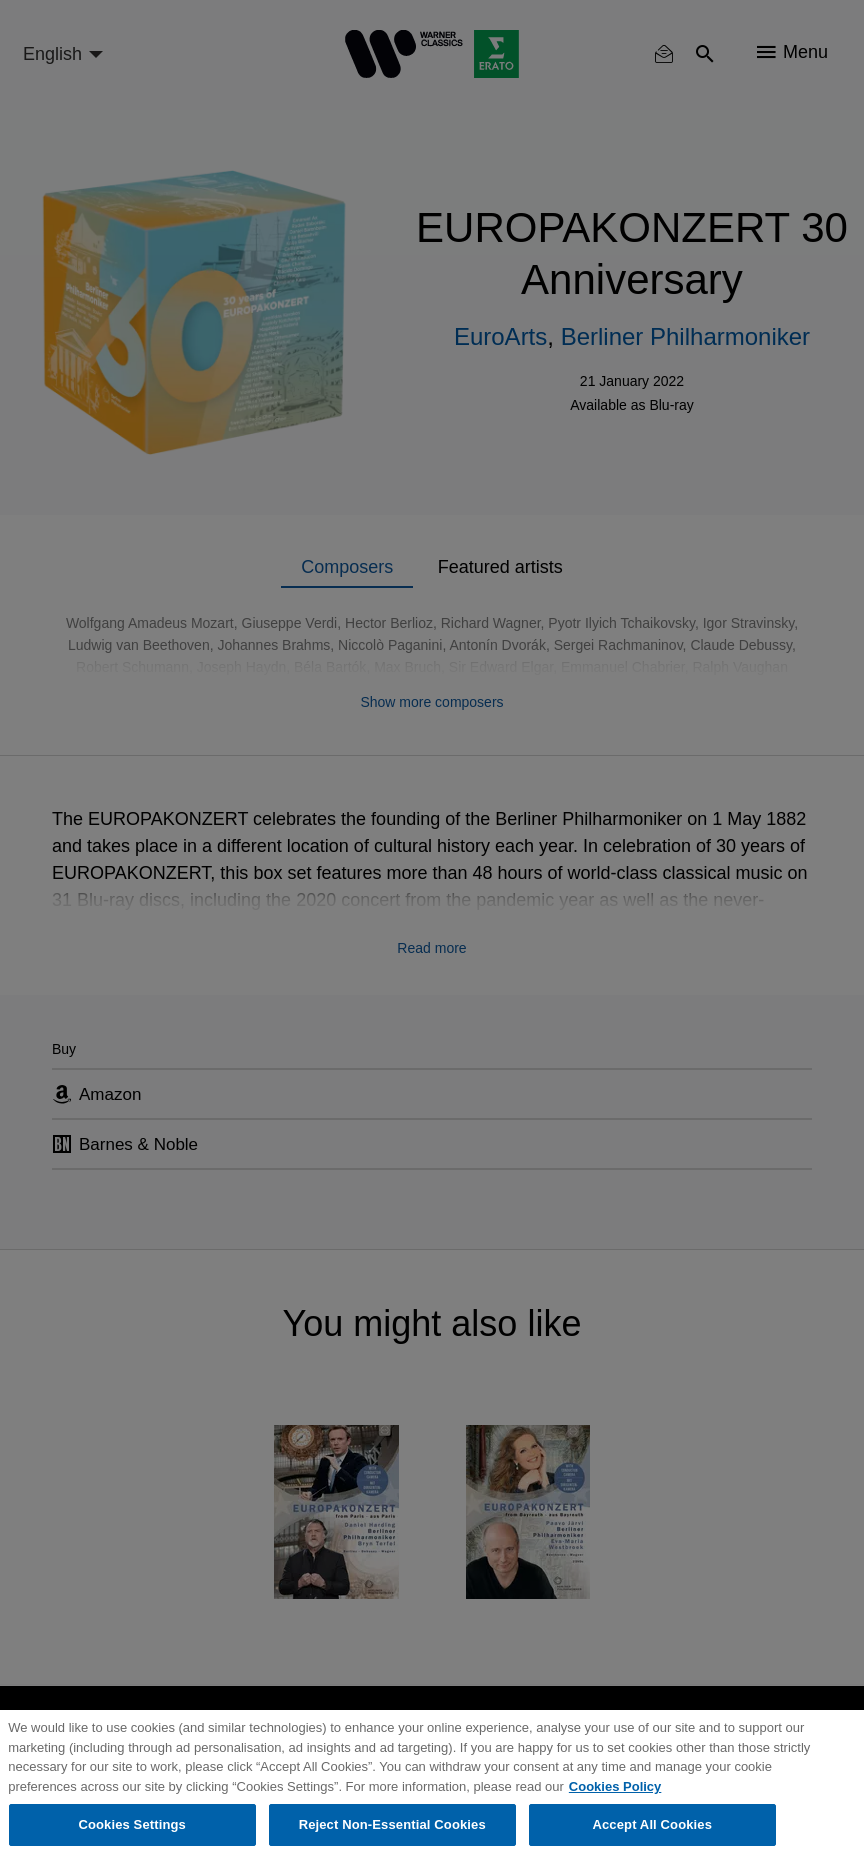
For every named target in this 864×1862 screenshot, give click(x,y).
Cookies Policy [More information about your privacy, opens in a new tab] (615, 1786)
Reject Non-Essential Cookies (392, 1824)
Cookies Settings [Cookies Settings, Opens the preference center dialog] (132, 1824)
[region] (432, 1786)
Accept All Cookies (652, 1824)
